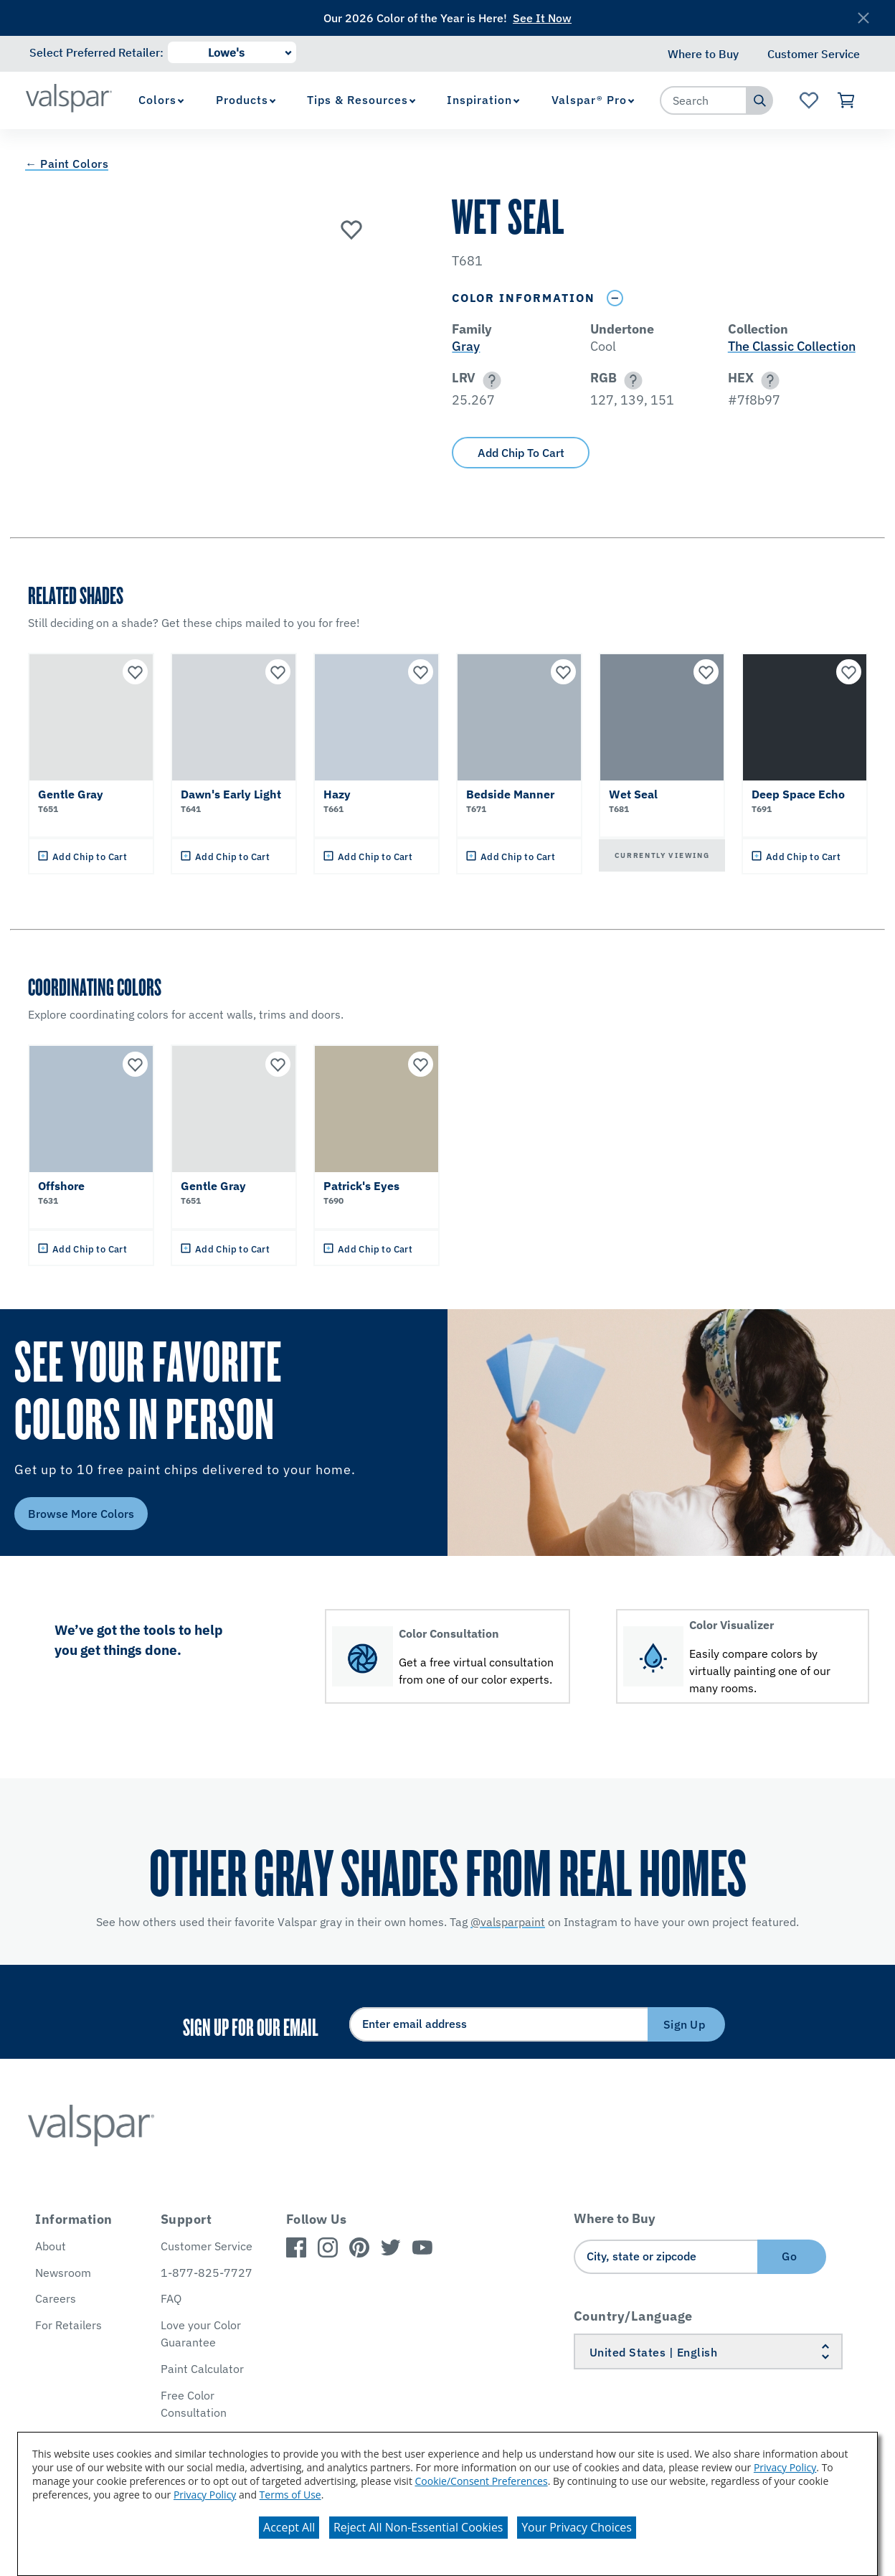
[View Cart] (846, 100)
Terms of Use (290, 2494)
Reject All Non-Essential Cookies (418, 2527)
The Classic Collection (792, 346)
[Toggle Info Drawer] (614, 298)
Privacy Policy (785, 2467)
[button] (489, 380)
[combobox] (703, 100)
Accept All (289, 2527)
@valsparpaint (507, 1922)
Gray (466, 346)
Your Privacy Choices (576, 2527)
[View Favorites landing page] (808, 100)
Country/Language (633, 2316)
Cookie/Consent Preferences (481, 2481)
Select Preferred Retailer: (96, 52)
